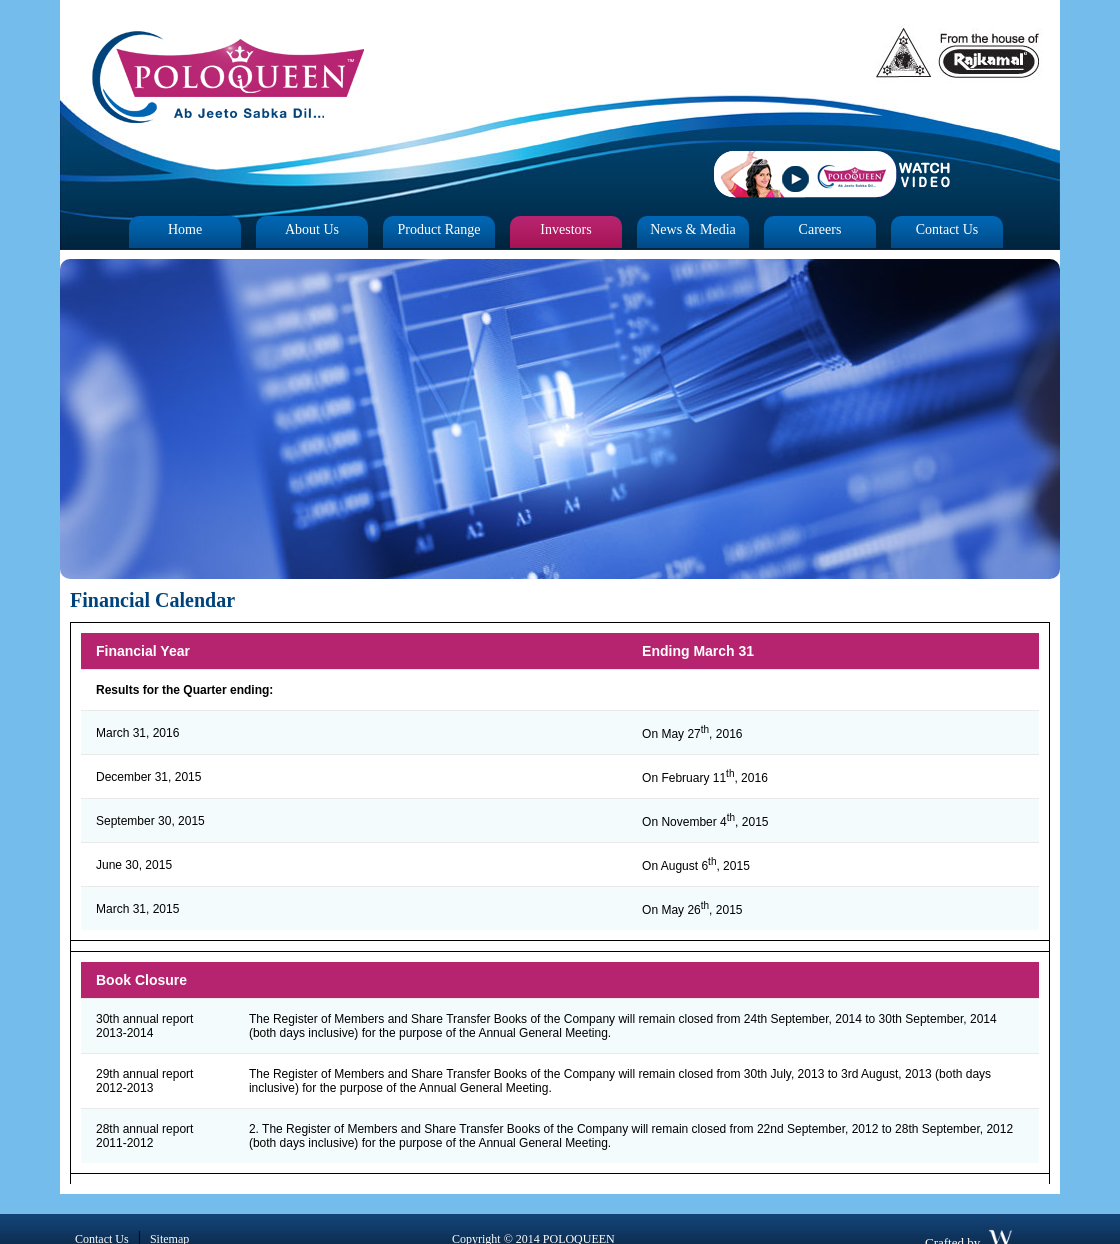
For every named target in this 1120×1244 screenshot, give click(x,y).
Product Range (439, 229)
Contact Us (947, 229)
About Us (312, 229)
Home (185, 229)
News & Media (693, 229)
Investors (565, 229)
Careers (820, 229)
